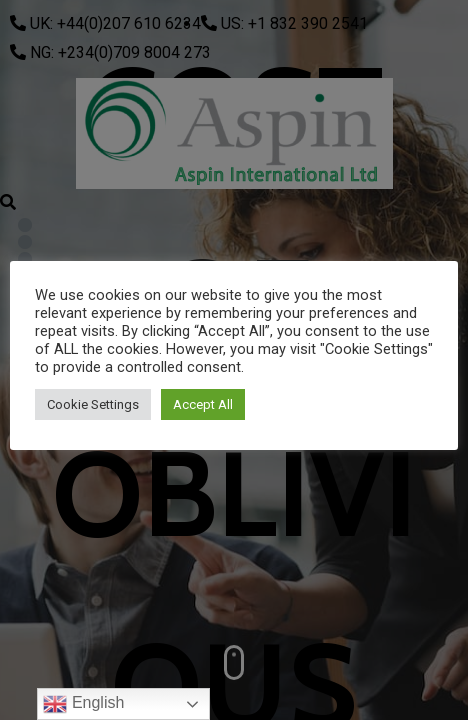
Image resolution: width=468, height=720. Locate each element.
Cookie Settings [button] (93, 404)
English (83, 704)
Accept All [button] (203, 404)
